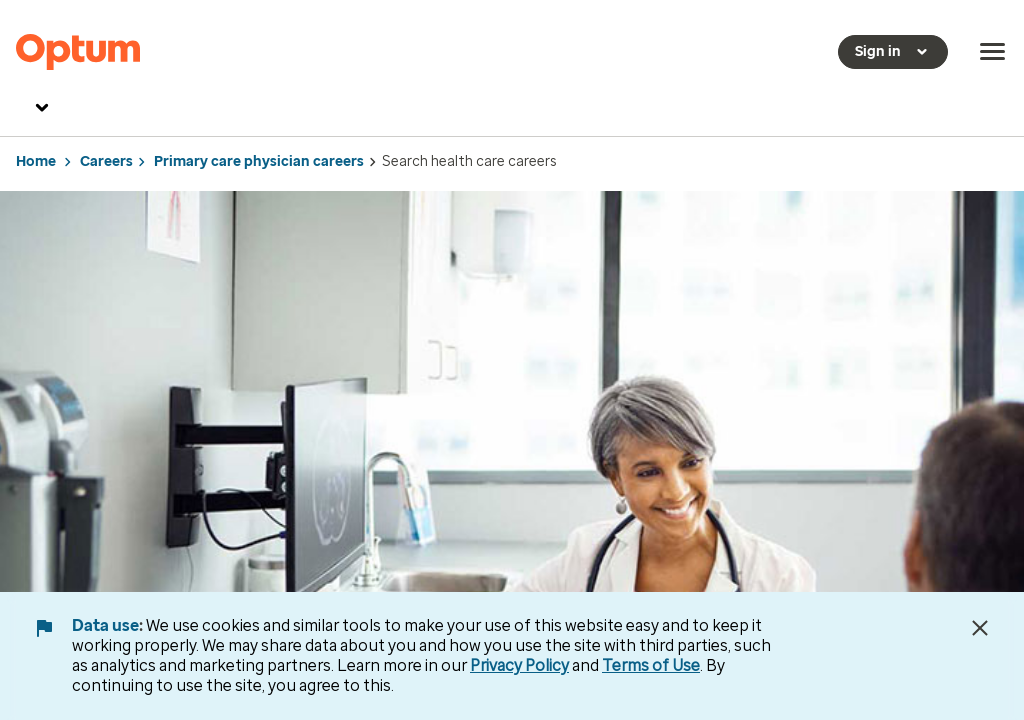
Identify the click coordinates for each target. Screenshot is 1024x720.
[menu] (993, 52)
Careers (106, 161)
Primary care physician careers (259, 161)
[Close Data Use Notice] (980, 628)
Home (36, 161)
